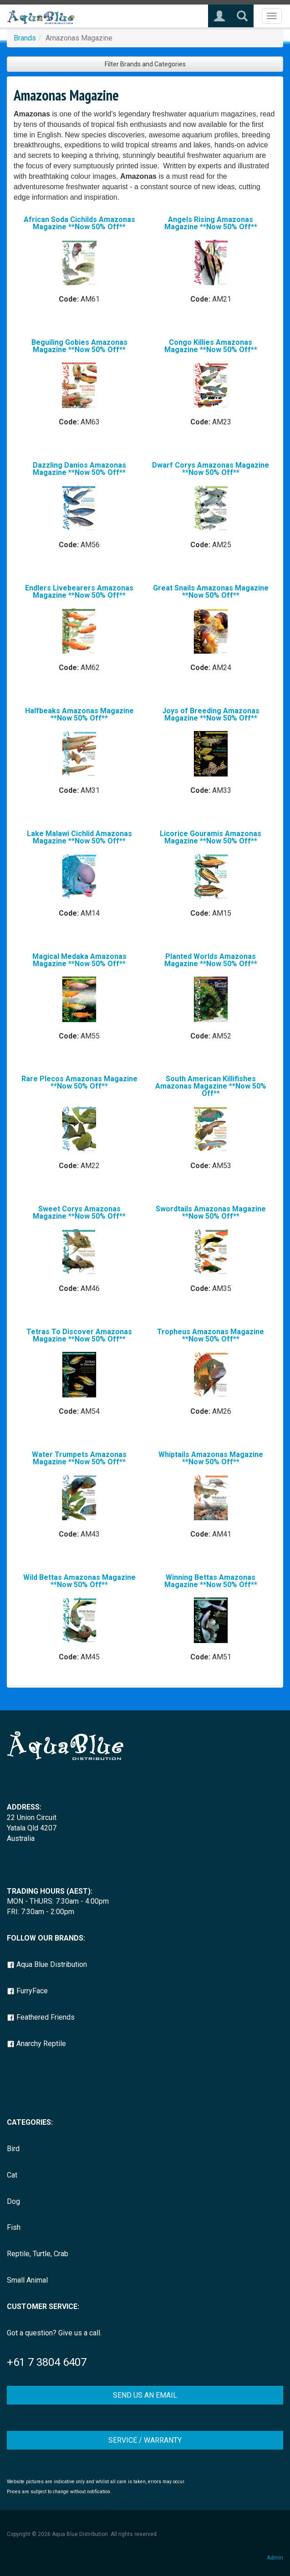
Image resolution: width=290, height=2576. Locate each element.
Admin (275, 2558)
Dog (13, 2201)
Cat (12, 2175)
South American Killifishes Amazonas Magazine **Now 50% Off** (210, 1086)
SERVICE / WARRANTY (145, 2440)
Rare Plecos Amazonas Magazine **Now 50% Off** (79, 1082)
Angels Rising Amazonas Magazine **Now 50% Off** (210, 223)
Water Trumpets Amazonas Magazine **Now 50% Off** (79, 1458)
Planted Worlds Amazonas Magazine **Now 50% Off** (210, 960)
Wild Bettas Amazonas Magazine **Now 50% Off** (79, 1581)
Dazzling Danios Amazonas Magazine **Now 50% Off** (79, 469)
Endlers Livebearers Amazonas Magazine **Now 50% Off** (79, 592)
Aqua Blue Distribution (47, 1964)
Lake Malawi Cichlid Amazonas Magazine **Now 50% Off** (79, 837)
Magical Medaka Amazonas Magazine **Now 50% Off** (79, 960)
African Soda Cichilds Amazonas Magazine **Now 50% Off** (79, 223)
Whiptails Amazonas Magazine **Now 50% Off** (210, 1458)
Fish (13, 2227)
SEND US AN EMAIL (145, 2395)
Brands (25, 38)
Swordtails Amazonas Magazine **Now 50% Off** (211, 1212)
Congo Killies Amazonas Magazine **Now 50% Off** (210, 346)
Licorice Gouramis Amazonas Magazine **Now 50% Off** (210, 837)
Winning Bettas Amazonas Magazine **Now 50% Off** (210, 1581)
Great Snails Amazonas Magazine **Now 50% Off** (211, 592)
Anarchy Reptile (36, 2043)
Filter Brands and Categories (145, 64)
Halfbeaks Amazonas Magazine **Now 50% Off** (79, 714)
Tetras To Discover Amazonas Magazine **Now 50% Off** (79, 1335)
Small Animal (27, 2280)
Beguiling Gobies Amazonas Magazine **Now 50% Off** (79, 346)
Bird (13, 2148)
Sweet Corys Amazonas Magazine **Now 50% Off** (79, 1212)
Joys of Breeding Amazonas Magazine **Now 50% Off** (210, 714)
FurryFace (27, 1990)
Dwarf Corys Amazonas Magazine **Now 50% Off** (210, 469)
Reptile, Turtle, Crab (37, 2253)
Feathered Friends (41, 2017)
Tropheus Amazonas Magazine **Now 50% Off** (210, 1335)
